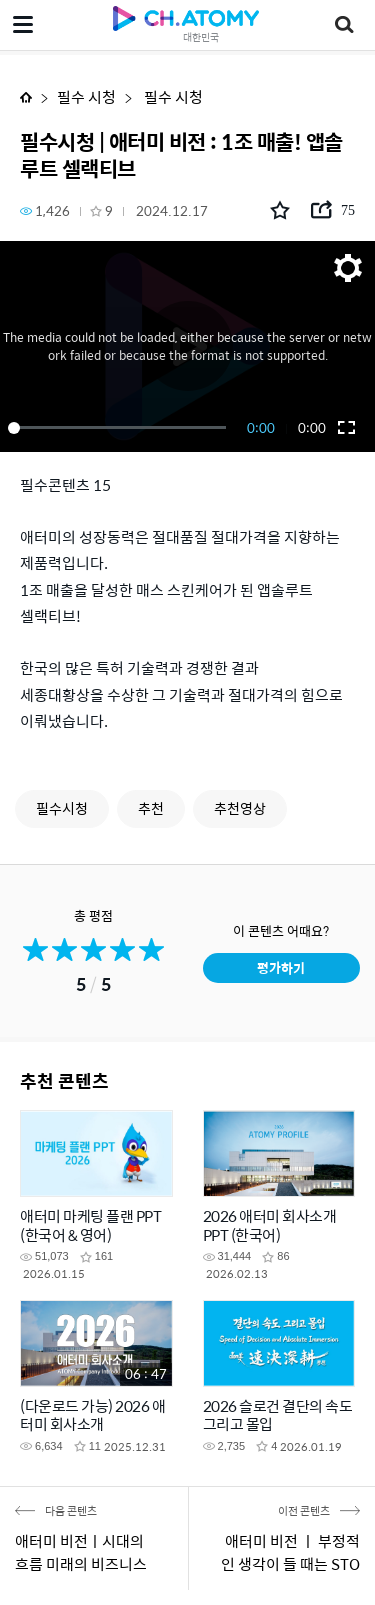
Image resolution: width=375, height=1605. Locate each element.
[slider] (120, 428)
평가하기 (281, 967)
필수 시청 (86, 96)
